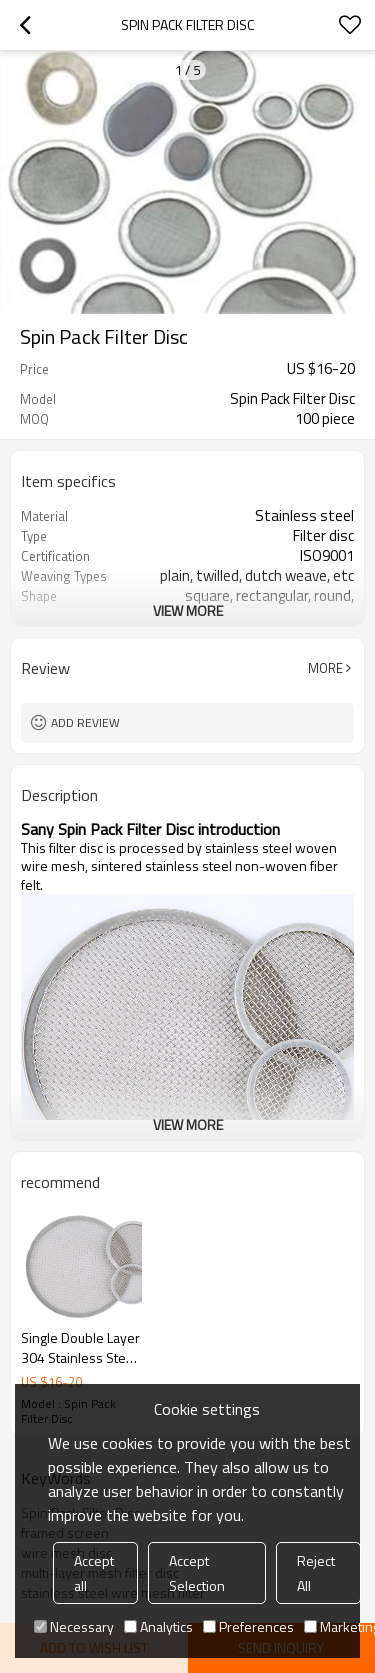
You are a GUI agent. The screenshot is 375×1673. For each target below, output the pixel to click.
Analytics (158, 1626)
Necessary (74, 1626)
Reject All (316, 1573)
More (325, 668)
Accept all (94, 1573)
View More (188, 610)
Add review (85, 722)
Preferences (248, 1626)
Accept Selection (197, 1573)
